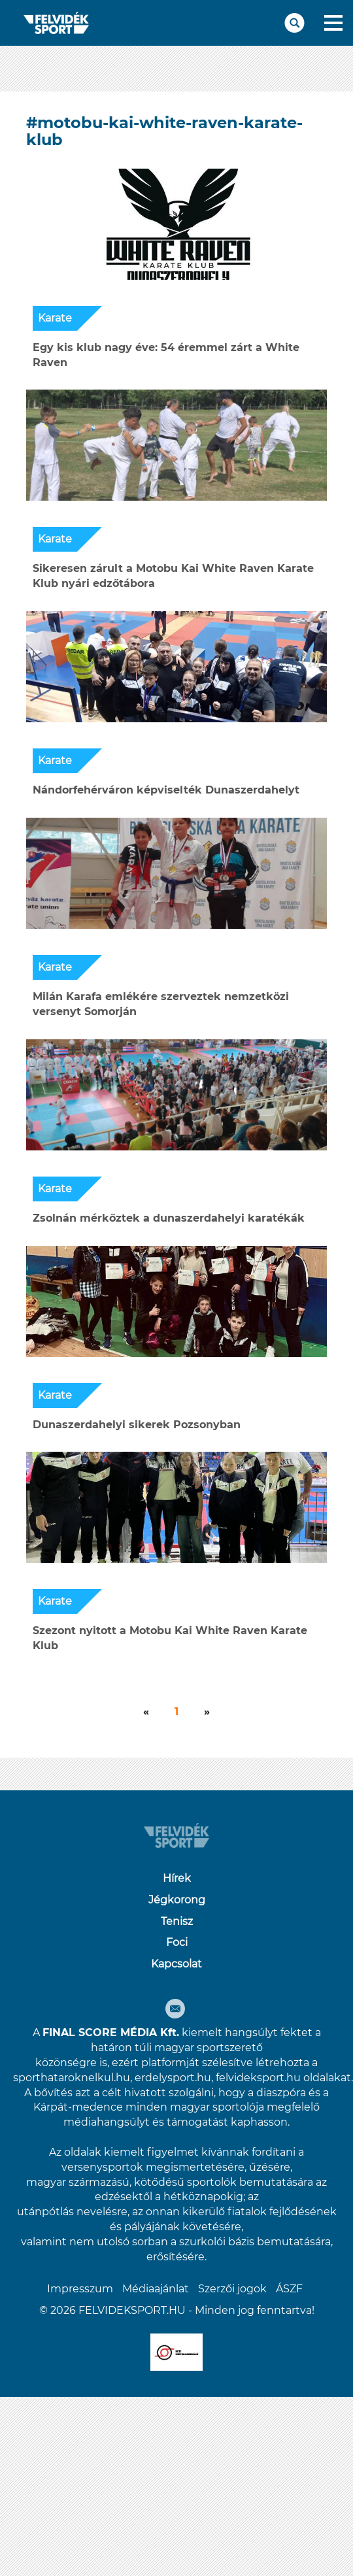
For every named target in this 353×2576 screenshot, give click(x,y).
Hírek (177, 1878)
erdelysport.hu (173, 2077)
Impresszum (80, 2289)
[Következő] (146, 1712)
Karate (55, 318)
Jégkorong (176, 1900)
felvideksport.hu (258, 2077)
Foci (177, 1942)
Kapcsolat (176, 1964)
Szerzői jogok (232, 2289)
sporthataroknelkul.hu (71, 2077)
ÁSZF (289, 2289)
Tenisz (177, 1921)
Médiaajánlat (155, 2289)
